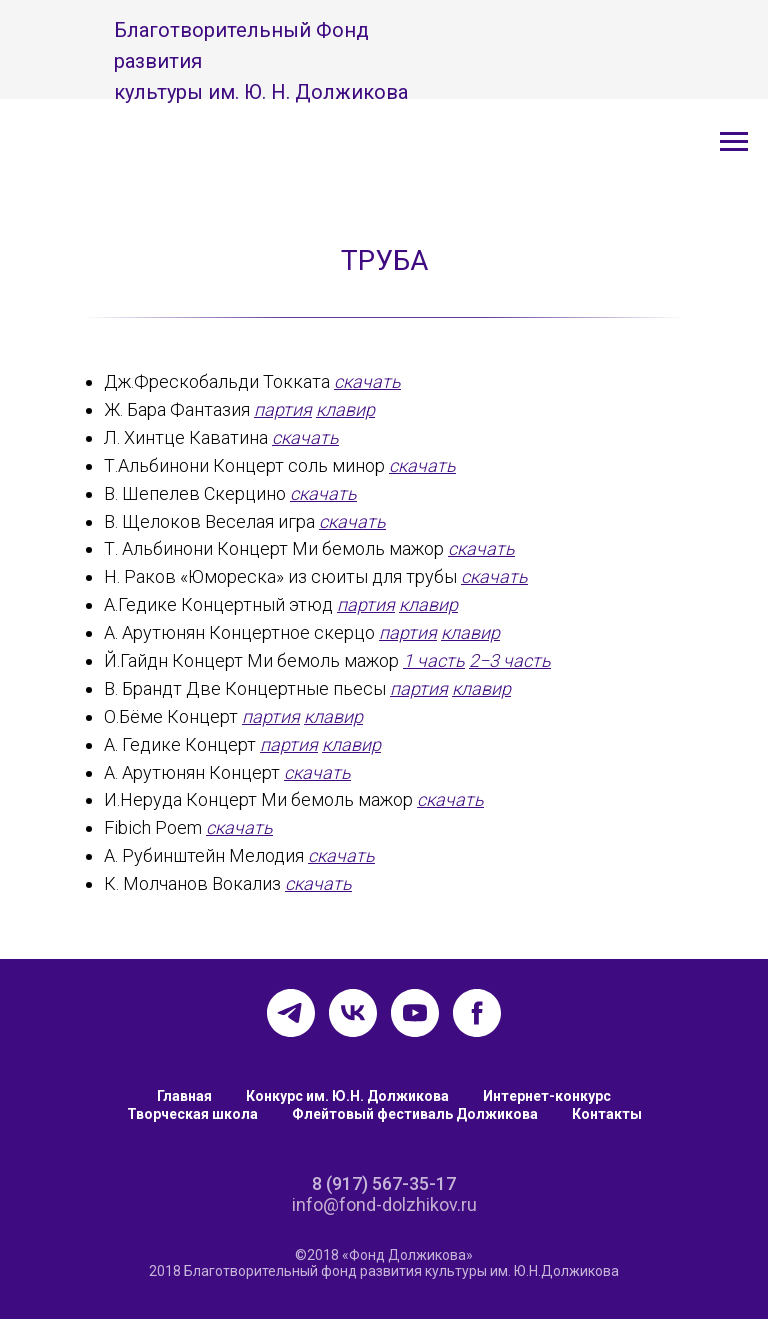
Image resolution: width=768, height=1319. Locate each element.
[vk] (353, 1013)
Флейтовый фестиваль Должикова (415, 1114)
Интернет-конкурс (547, 1096)
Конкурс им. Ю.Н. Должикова (347, 1096)
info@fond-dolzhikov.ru (384, 1204)
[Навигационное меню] (734, 142)
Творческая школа (192, 1114)
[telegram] (291, 1013)
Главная (184, 1096)
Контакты (607, 1114)
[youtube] (415, 1013)
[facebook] (477, 1013)
